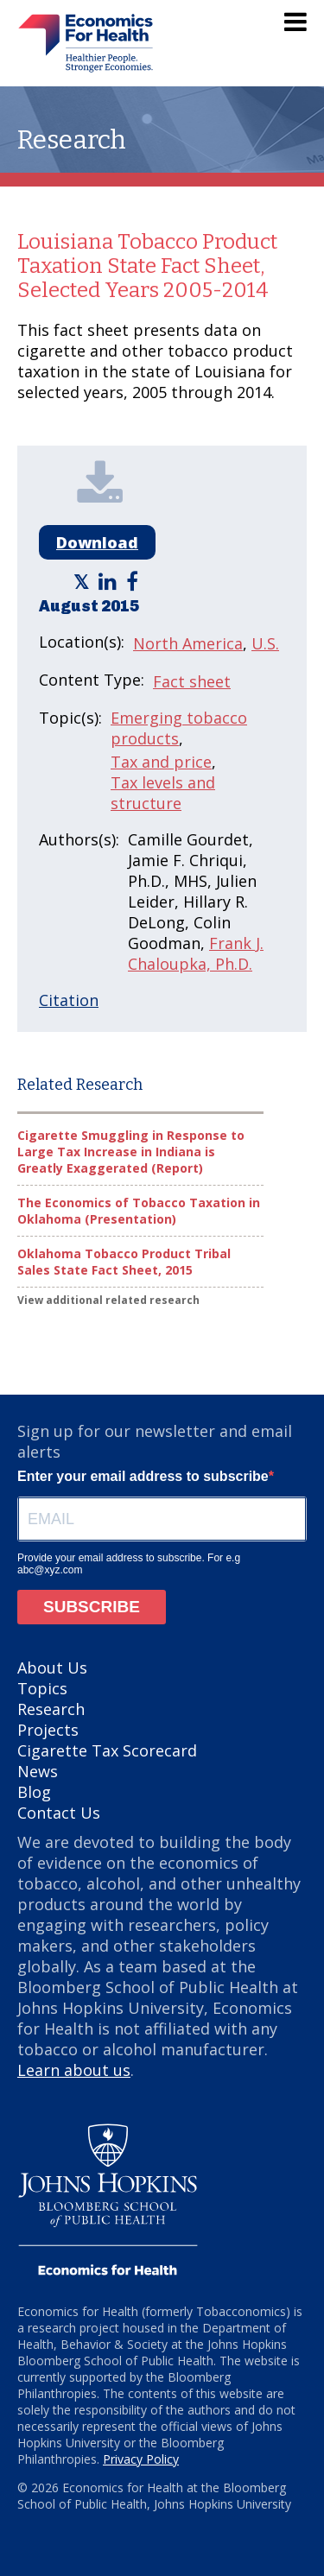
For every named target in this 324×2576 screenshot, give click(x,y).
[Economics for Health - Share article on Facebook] (134, 580)
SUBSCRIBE (91, 1607)
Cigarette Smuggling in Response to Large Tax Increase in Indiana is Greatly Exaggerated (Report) (131, 1151)
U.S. (265, 643)
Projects (48, 1729)
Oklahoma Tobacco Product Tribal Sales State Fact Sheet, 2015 (124, 1261)
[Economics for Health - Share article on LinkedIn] (109, 580)
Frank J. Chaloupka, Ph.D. (196, 953)
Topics (42, 1688)
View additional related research (108, 1300)
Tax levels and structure (163, 792)
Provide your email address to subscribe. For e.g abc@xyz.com (128, 1564)
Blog (34, 1792)
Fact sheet (192, 681)
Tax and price (161, 761)
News (37, 1771)
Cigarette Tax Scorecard (107, 1750)
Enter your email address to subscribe (143, 1476)
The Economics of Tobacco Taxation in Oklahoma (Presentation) (138, 1210)
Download (97, 542)
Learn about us (73, 2070)
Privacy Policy (141, 2459)
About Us (52, 1667)
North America (188, 643)
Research (51, 1709)
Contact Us (58, 1812)
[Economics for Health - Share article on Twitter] (83, 580)
